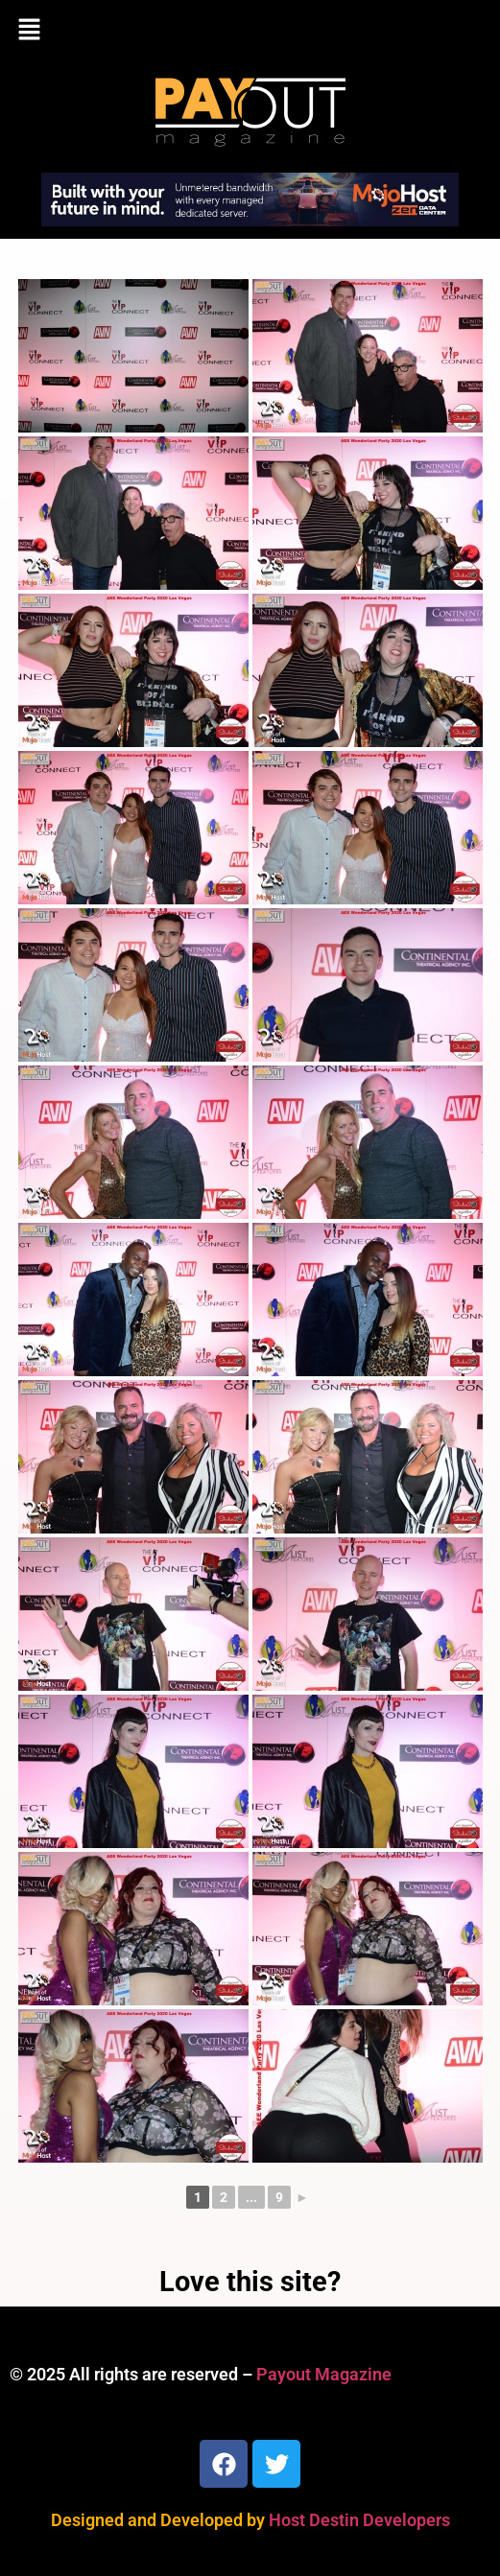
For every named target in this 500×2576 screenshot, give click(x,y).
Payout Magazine (324, 2374)
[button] (250, 31)
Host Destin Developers (359, 2520)
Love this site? (250, 2281)
